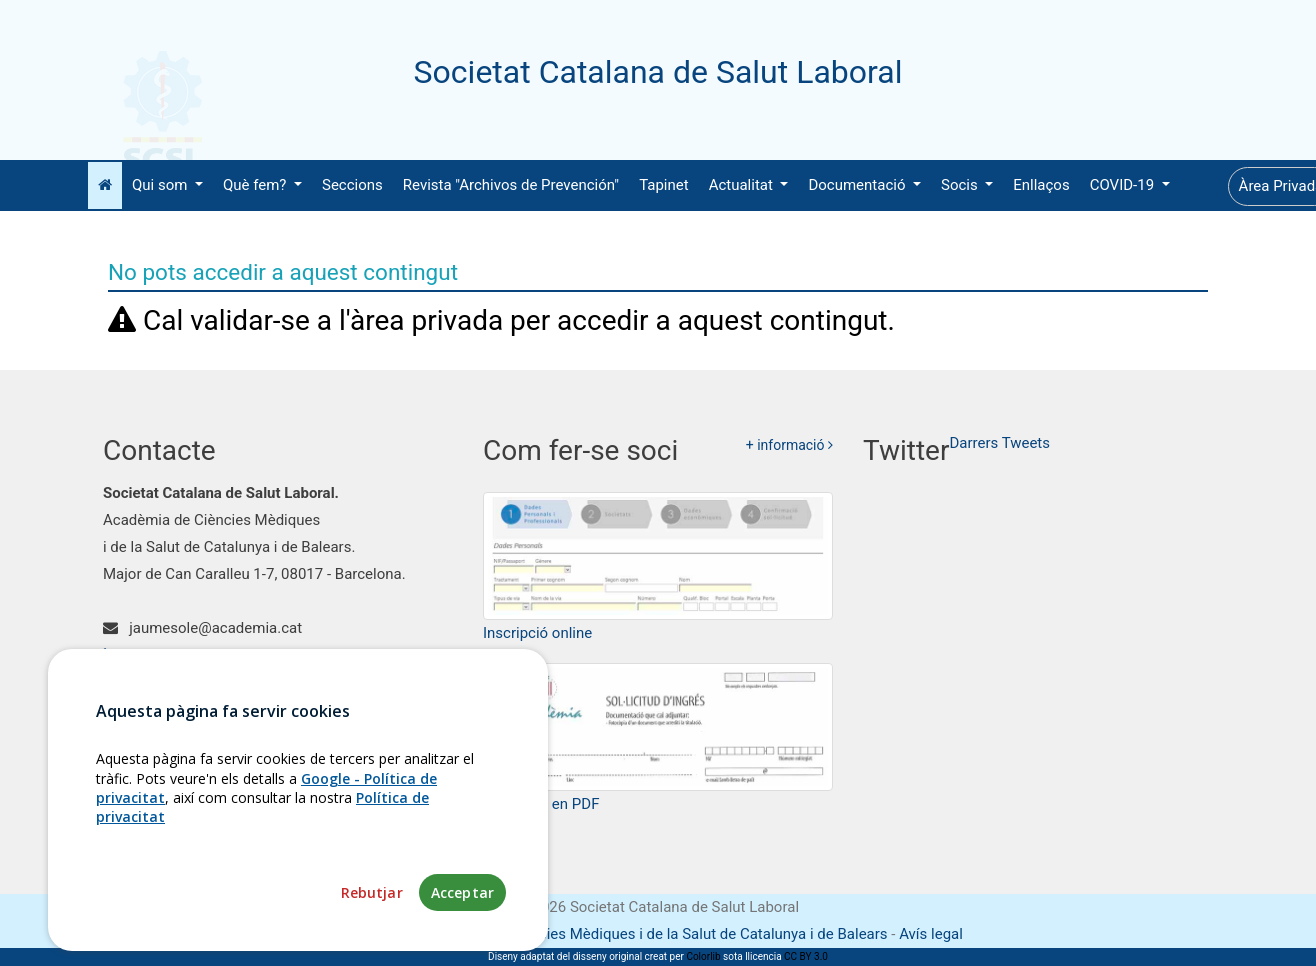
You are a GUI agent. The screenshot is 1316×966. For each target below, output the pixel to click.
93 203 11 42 (160, 655)
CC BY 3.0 (806, 956)
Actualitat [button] (743, 185)
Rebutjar (372, 932)
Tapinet (664, 185)
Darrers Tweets (999, 443)
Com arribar (154, 682)
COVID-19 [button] (1124, 185)
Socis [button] (961, 185)
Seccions (352, 185)
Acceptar (462, 932)
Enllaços (1041, 185)
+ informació (789, 445)
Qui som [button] (161, 185)
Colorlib (703, 956)
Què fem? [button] (256, 185)
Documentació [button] (858, 185)
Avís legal (931, 934)
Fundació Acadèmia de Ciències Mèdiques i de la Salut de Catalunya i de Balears (620, 934)
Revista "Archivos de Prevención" (511, 185)
